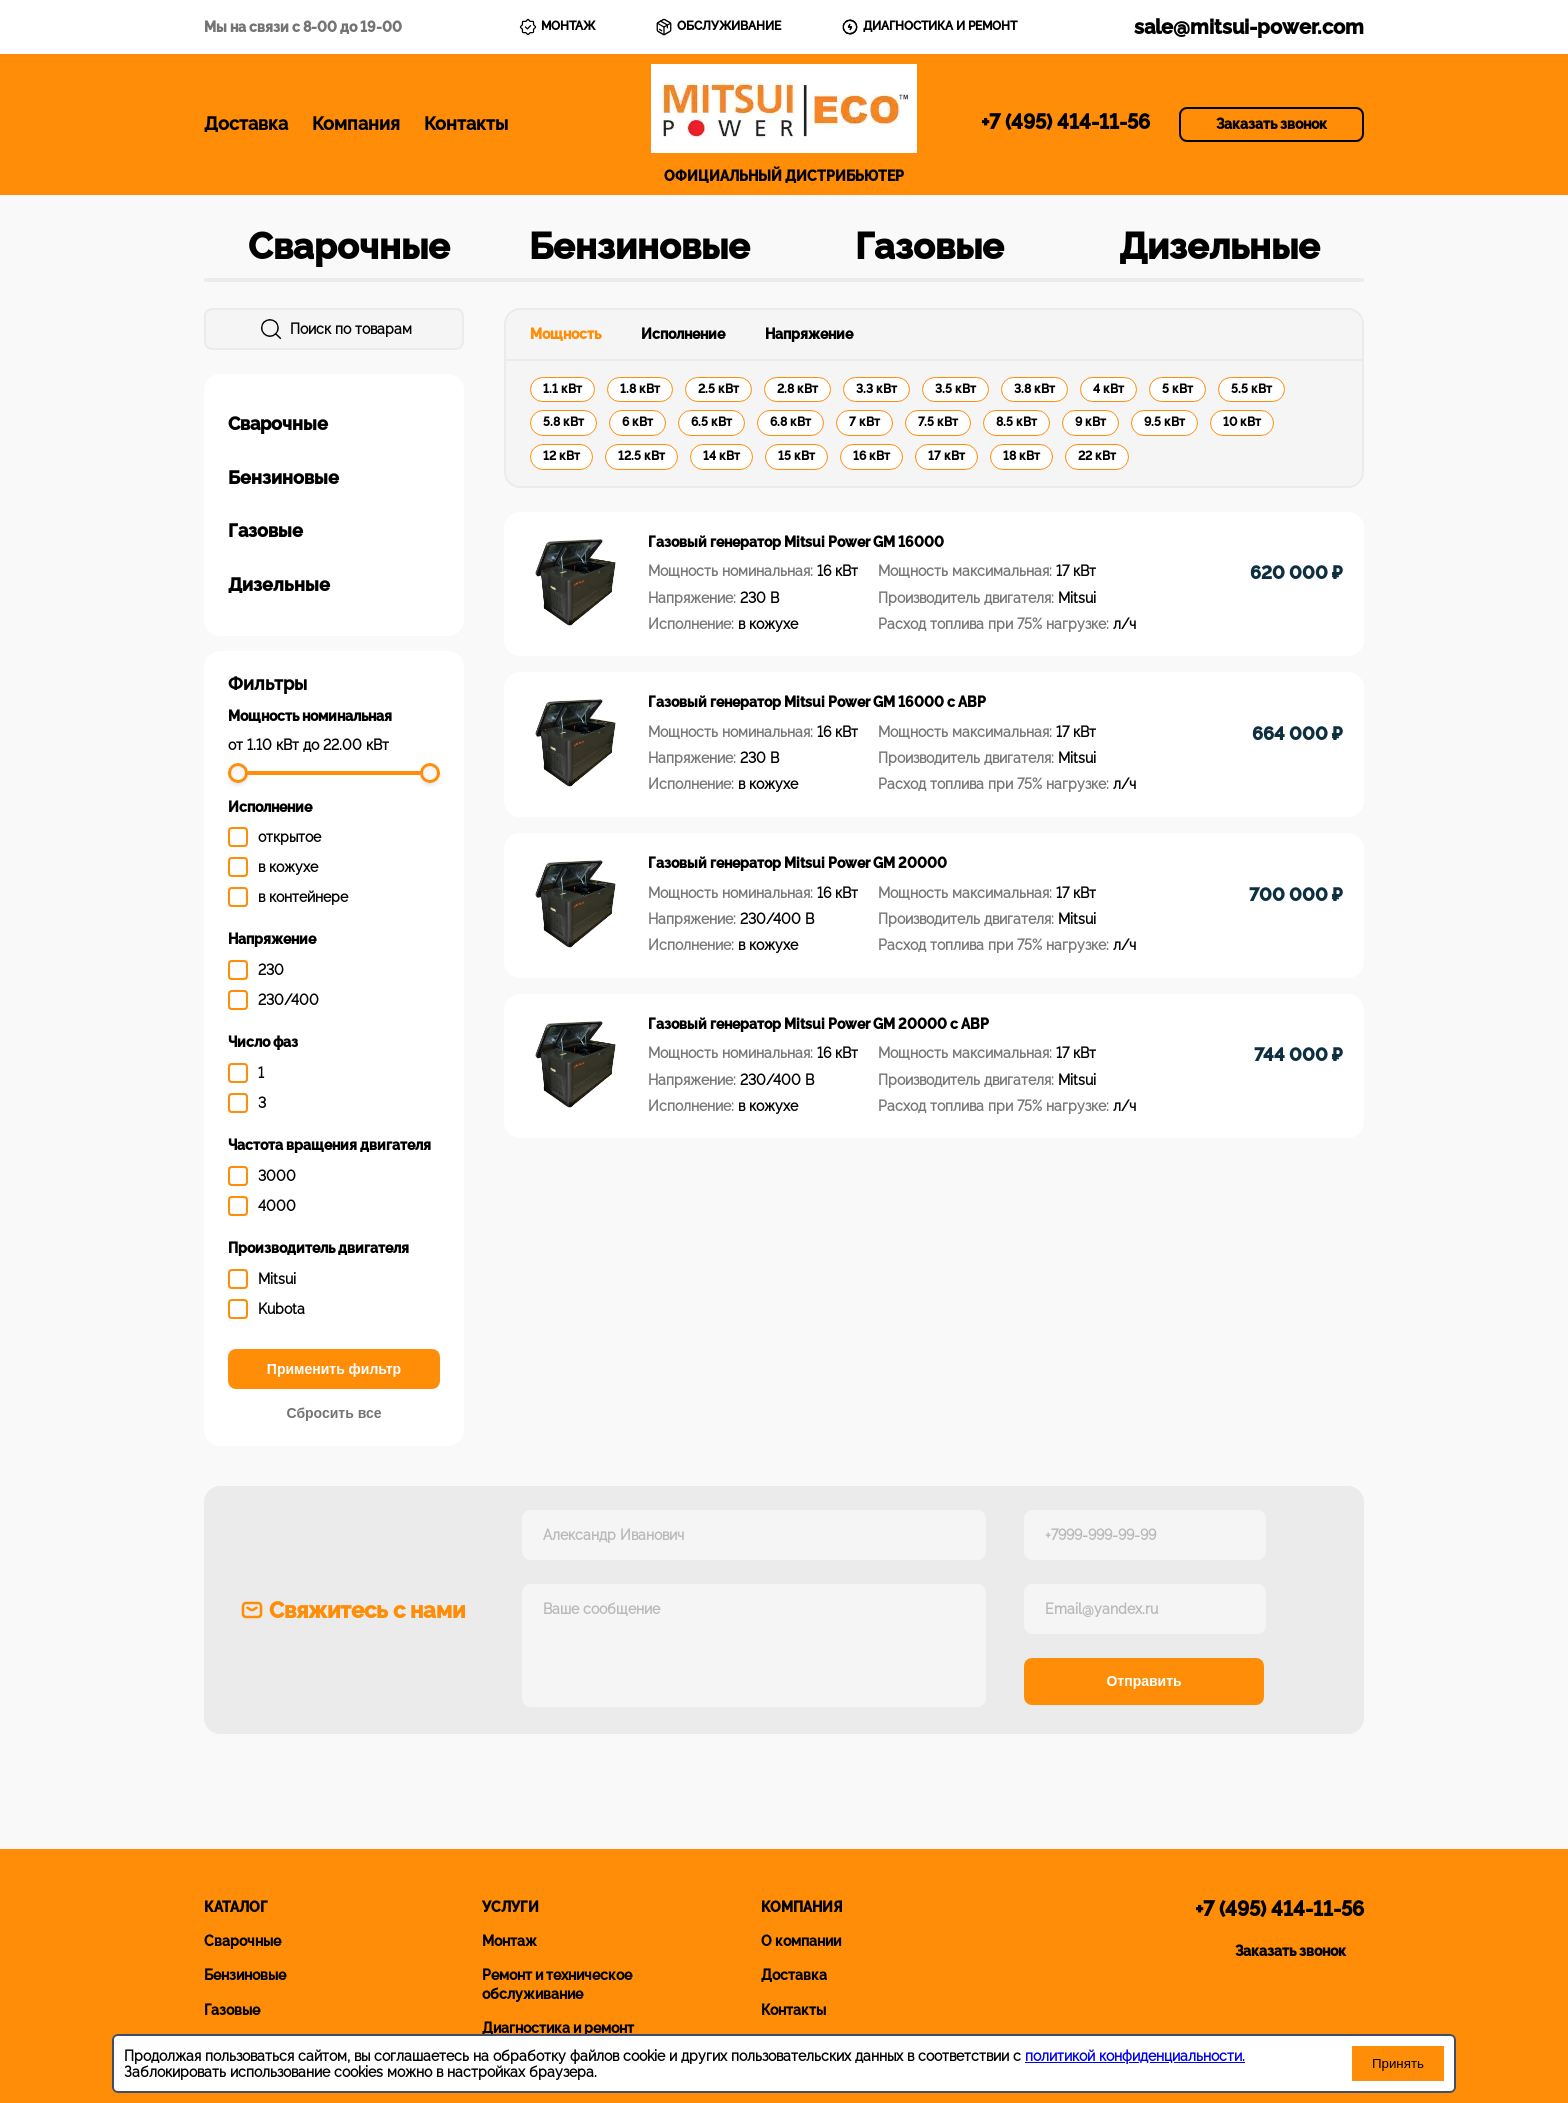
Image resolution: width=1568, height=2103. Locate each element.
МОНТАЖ (557, 27)
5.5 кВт (1251, 389)
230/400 (288, 1000)
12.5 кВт (641, 456)
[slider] (238, 773)
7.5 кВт (938, 422)
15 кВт (796, 456)
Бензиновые (639, 246)
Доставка (246, 123)
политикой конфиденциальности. (1135, 2056)
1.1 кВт (562, 389)
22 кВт (1097, 456)
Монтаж (509, 1941)
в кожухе (288, 867)
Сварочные (349, 246)
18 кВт (1021, 456)
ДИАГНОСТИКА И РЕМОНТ (929, 27)
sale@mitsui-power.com (1249, 27)
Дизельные (1219, 246)
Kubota (281, 1309)
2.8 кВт (797, 389)
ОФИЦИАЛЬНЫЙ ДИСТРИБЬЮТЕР (784, 124)
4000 (277, 1206)
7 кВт (864, 422)
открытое (289, 837)
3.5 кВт (955, 389)
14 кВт (721, 456)
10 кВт (1242, 422)
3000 (277, 1176)
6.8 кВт (790, 422)
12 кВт (561, 456)
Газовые (929, 246)
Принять (1398, 2063)
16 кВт (871, 456)
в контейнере (303, 897)
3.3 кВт (876, 389)
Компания (356, 123)
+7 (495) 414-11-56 (1065, 122)
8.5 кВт (1016, 422)
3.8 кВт (1034, 389)
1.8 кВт (640, 389)
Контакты (466, 123)
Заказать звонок (1271, 124)
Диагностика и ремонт (558, 2028)
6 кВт (637, 422)
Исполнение (683, 334)
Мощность (565, 334)
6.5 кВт (711, 422)
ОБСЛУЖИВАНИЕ (718, 27)
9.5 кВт (1164, 422)
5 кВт (1177, 389)
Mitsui (277, 1279)
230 (271, 970)
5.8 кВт (563, 422)
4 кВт (1108, 389)
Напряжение (809, 334)
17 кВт (946, 456)
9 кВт (1090, 422)
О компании (801, 1941)
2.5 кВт (718, 389)
